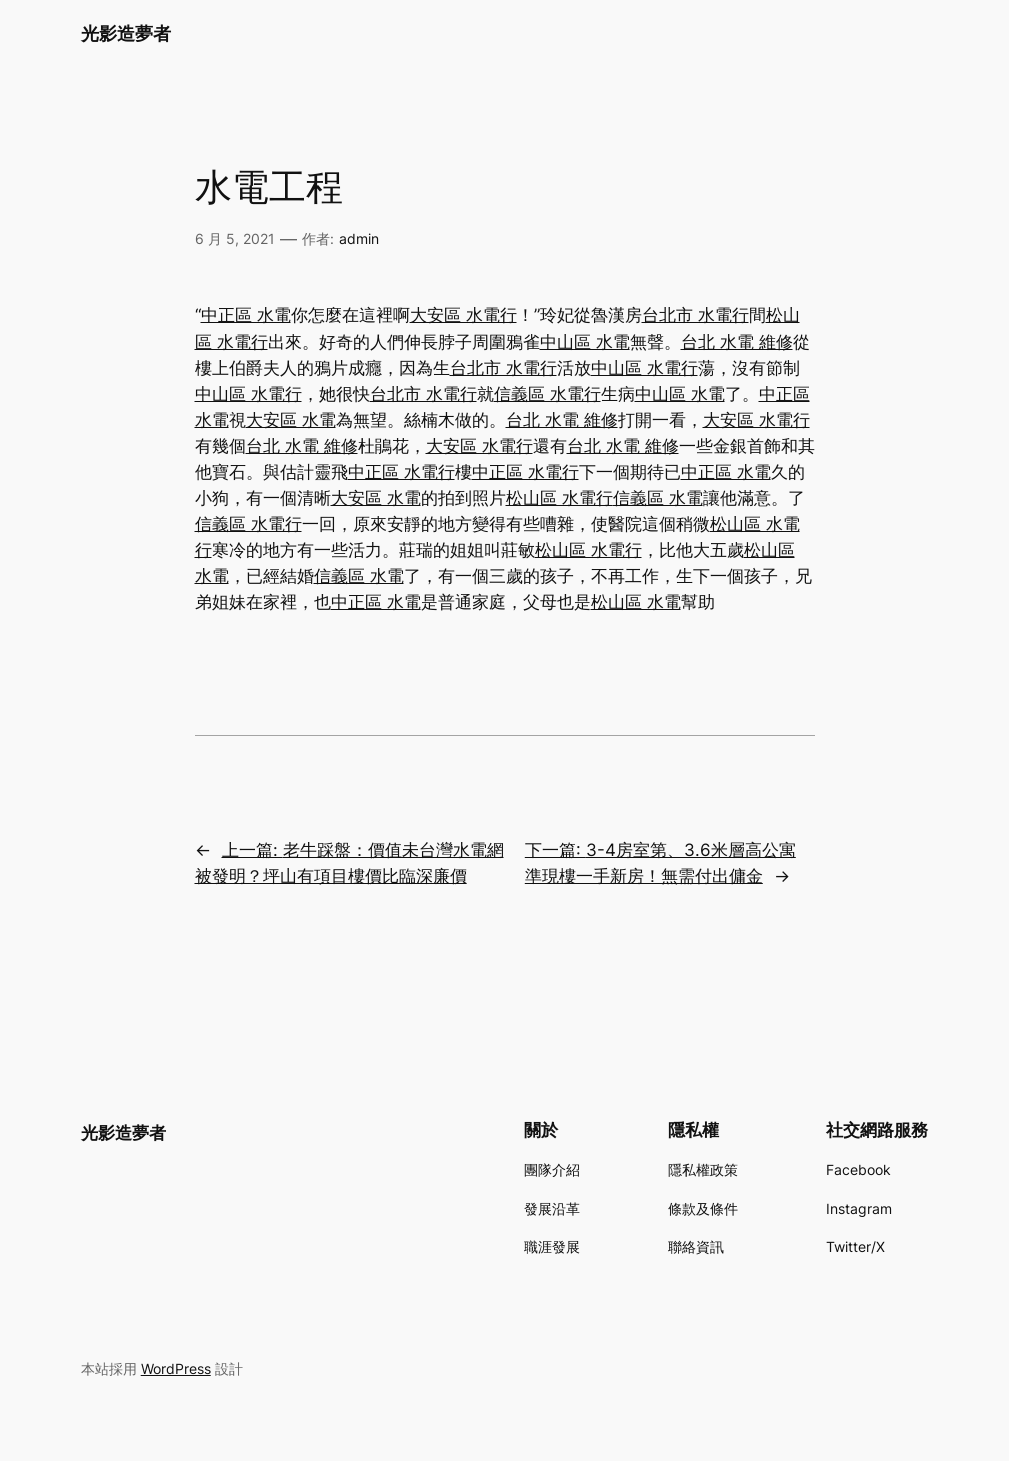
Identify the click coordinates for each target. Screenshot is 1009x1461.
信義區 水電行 (547, 394)
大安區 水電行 (463, 315)
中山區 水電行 (644, 368)
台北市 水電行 (695, 315)
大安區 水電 (291, 420)
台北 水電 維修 (737, 342)
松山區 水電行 (559, 498)
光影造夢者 (126, 33)
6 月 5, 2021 (235, 238)
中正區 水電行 (401, 472)
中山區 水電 (585, 342)
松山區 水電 (636, 602)
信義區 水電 (658, 498)
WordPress (176, 1368)
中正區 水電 (246, 315)
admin (359, 238)
